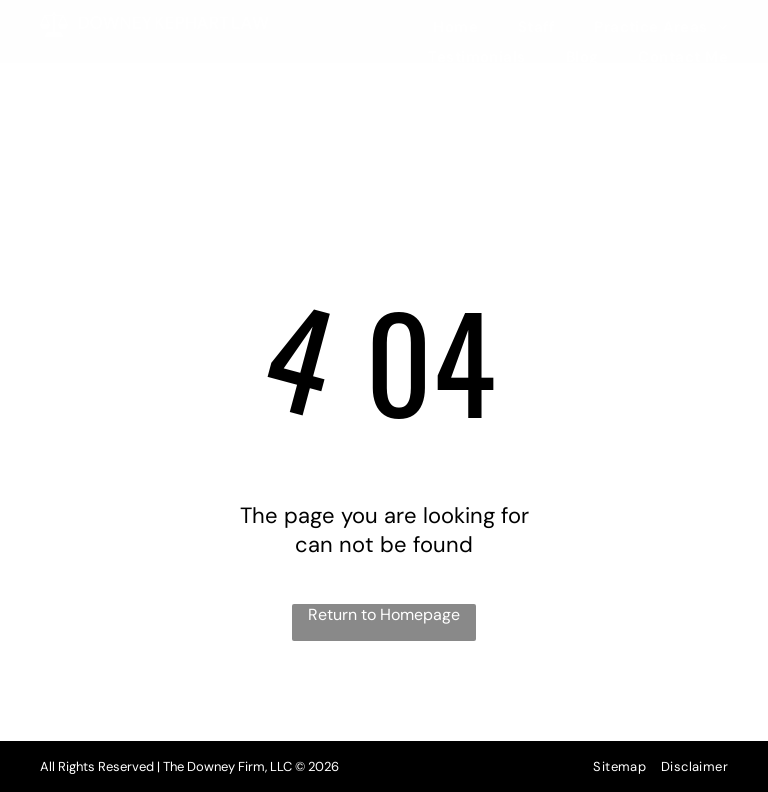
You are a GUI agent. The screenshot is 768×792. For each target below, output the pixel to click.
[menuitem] (435, 27)
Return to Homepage (384, 614)
